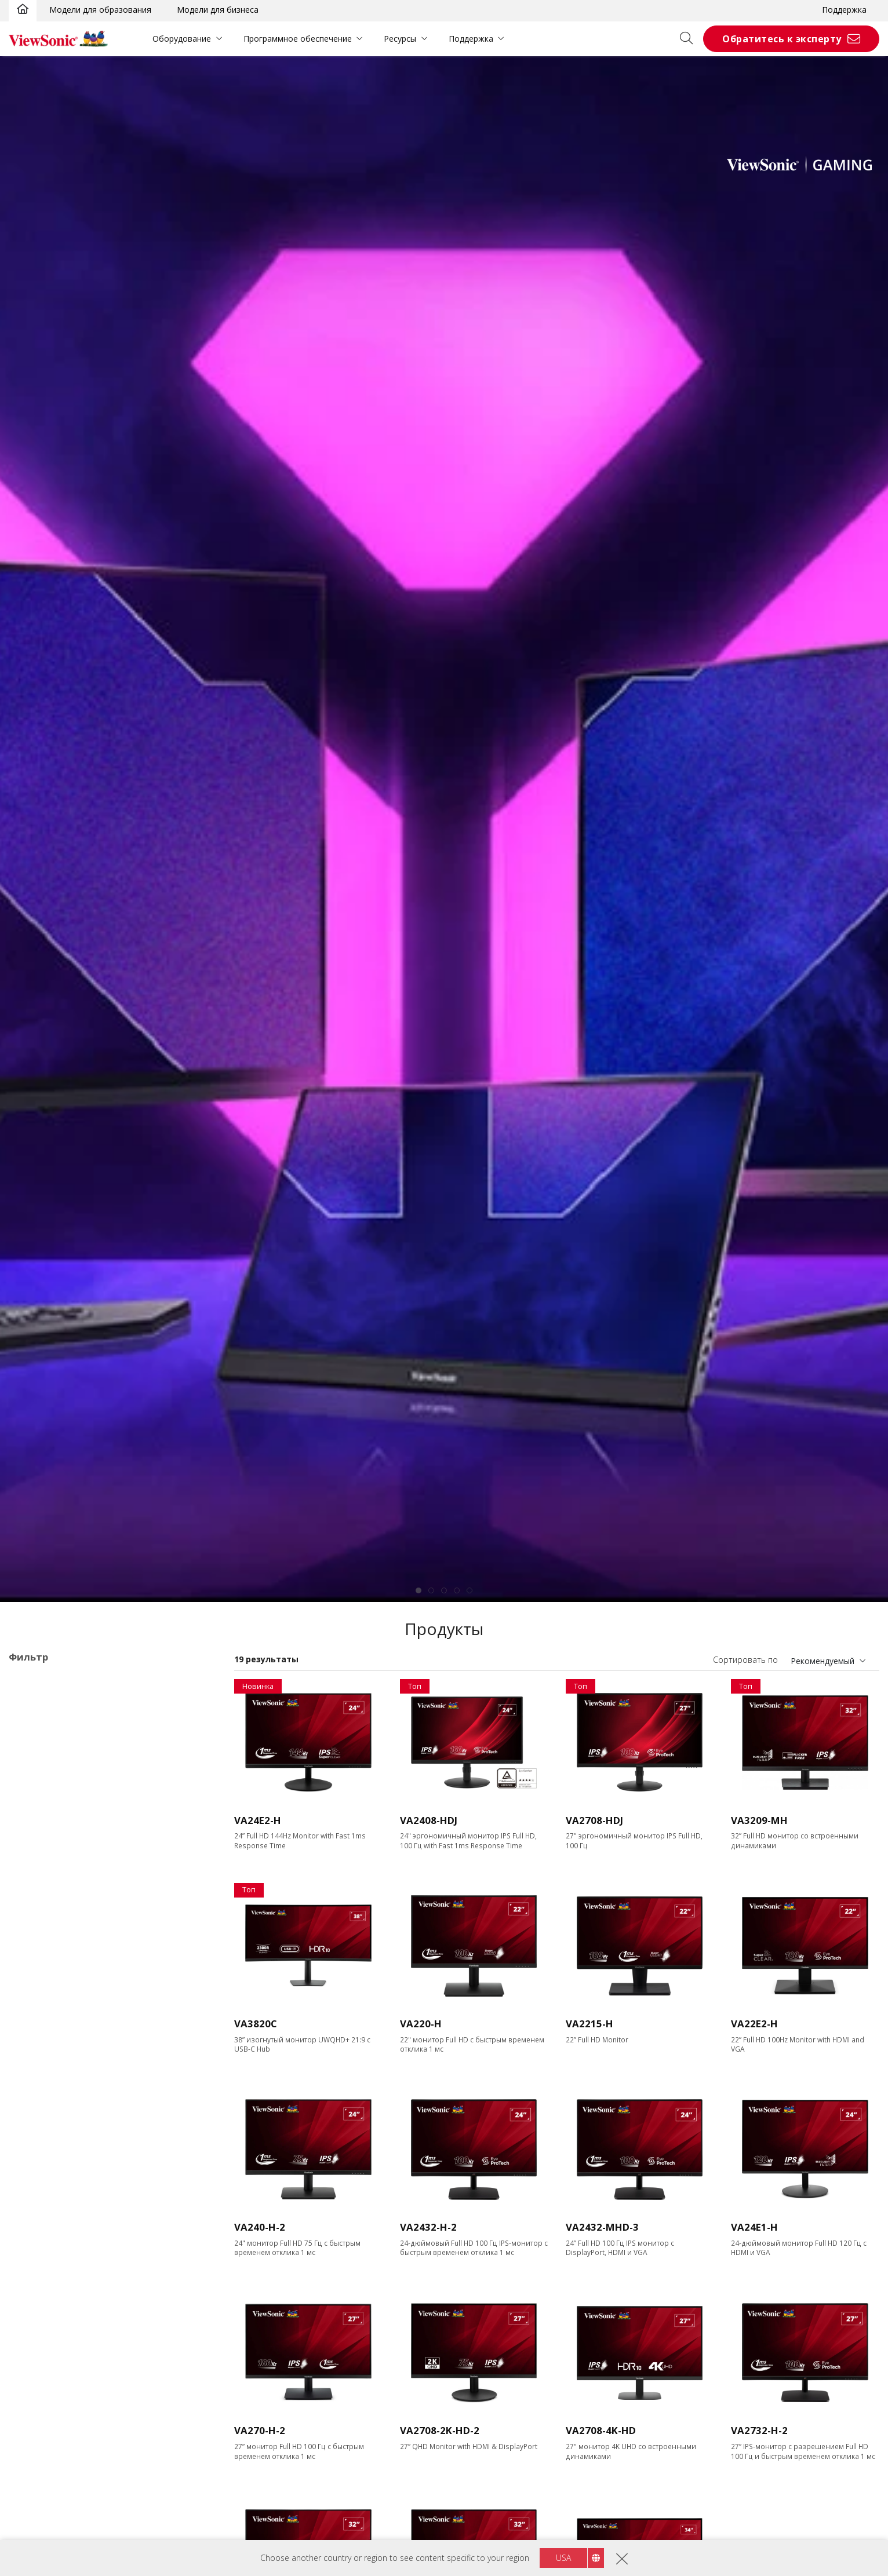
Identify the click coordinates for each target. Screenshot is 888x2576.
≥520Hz (41, 2208)
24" (33, 1882)
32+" (36, 1913)
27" (33, 1897)
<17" (35, 1850)
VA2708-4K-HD (601, 2430)
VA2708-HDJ (594, 1820)
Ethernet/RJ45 (52, 2505)
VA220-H (421, 2023)
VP (32, 1773)
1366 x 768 (47, 1959)
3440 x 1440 (50, 2006)
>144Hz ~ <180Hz (60, 2177)
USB (35, 2458)
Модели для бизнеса (218, 9)
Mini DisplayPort (57, 2411)
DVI (33, 2379)
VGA (34, 2364)
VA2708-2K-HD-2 (439, 2430)
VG (32, 1757)
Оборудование (181, 38)
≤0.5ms (40, 2255)
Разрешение (46, 1944)
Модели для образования (100, 9)
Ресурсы (400, 38)
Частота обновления (65, 2084)
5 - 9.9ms (44, 2302)
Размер (35, 1835)
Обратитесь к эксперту (782, 38)
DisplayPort (48, 2395)
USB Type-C (49, 2473)
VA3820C (255, 2023)
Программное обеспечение (297, 38)
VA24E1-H (754, 2227)
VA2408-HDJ (428, 1820)
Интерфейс (44, 2349)
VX (31, 1788)
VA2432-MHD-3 (602, 2227)
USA (563, 2557)
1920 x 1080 (50, 1974)
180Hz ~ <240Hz (58, 2193)
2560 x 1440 (50, 1990)
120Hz (38, 2146)
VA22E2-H (754, 2023)
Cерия (32, 1711)
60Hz (36, 2099)
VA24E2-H (257, 1820)
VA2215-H (589, 2023)
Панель (35, 2536)
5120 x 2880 (50, 2053)
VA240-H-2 (259, 2227)
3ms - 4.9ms (50, 2286)
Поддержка (844, 9)
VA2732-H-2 (759, 2430)
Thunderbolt (50, 2489)
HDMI (38, 2426)
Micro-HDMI (50, 2442)
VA (32, 1741)
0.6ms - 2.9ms (53, 2270)
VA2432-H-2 (428, 2227)
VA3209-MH (759, 1820)
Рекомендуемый (822, 1660)
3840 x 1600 (50, 2021)
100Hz (38, 2130)
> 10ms (41, 2317)
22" (33, 1866)
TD (32, 1726)
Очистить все (184, 1681)
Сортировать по (745, 1659)
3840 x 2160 (50, 2037)
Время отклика (52, 2240)
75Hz (36, 2115)
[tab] (418, 1590)
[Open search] (690, 39)
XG (32, 1804)
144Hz (38, 2162)
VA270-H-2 (259, 2430)
